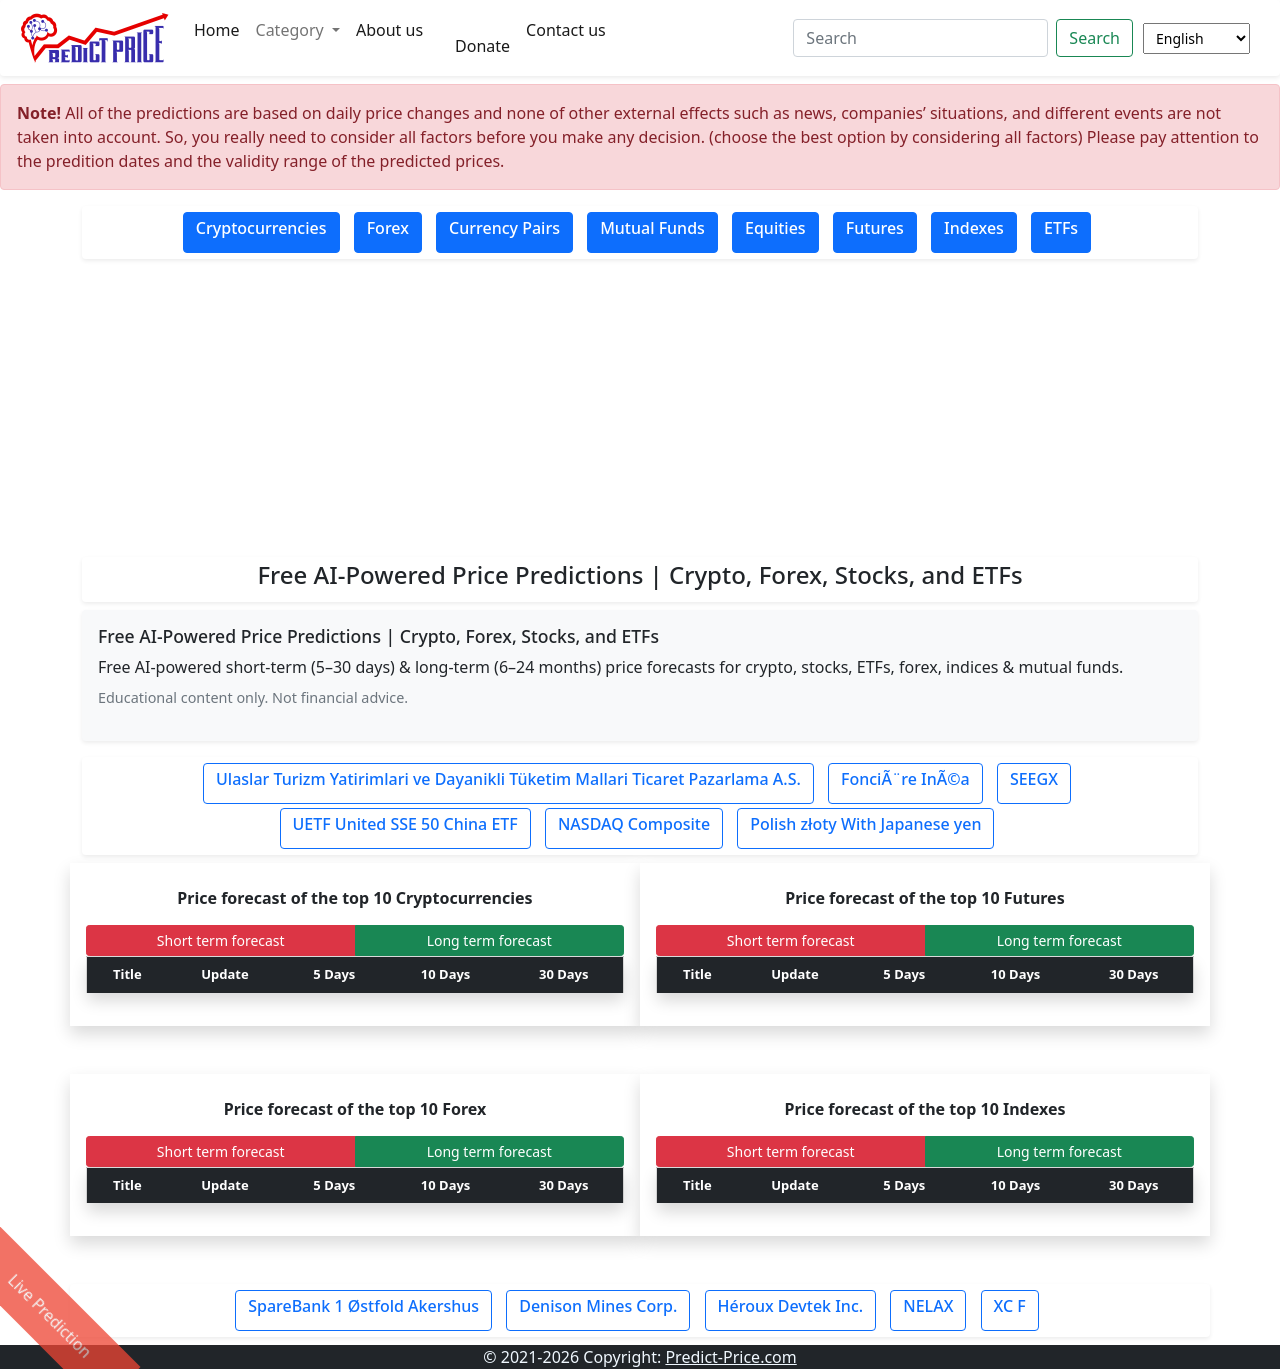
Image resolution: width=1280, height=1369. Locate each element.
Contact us (566, 30)
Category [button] (292, 30)
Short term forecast (221, 940)
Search (1094, 38)
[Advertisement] (640, 409)
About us (389, 30)
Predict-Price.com (730, 1357)
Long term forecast (489, 940)
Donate (482, 46)
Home (217, 30)
